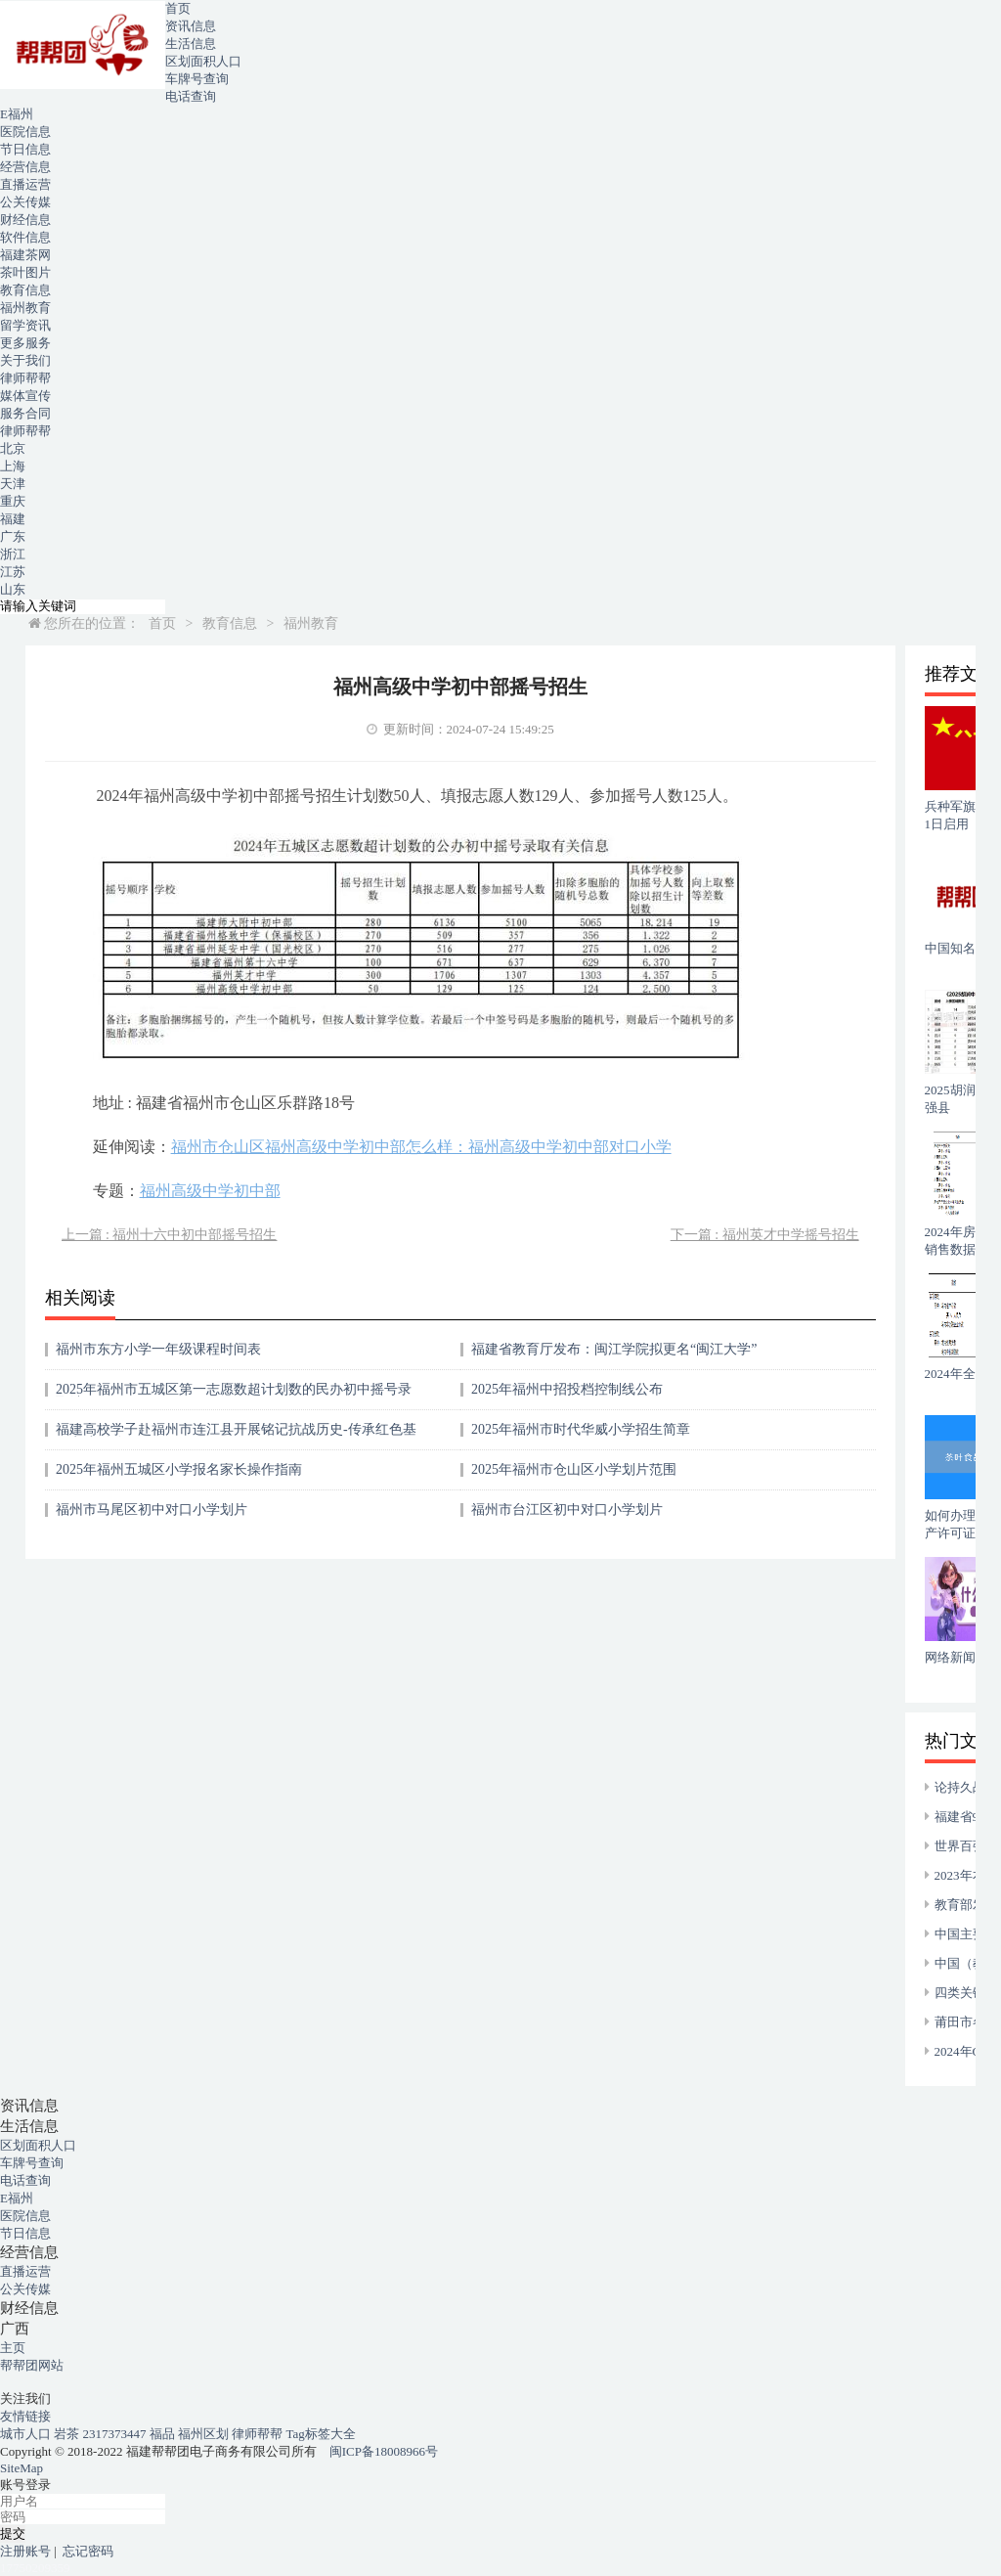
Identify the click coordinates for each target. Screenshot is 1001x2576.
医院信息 (25, 131)
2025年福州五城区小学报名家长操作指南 (179, 1469)
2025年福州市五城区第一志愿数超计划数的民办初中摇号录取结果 (234, 1396)
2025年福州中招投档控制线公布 (567, 1389)
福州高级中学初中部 (210, 1190)
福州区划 (205, 2433)
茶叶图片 (25, 272)
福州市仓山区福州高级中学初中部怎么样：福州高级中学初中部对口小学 (421, 1146)
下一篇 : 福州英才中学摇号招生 (765, 1234)
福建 (12, 518)
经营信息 (25, 166)
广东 (12, 536)
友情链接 (25, 2416)
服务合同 (25, 413)
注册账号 (25, 2551)
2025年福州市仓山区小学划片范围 (573, 1469)
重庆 (12, 501)
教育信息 (25, 290)
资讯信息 (190, 26)
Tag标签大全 (321, 2433)
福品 (164, 2433)
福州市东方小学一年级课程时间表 (158, 1349)
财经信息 (25, 219)
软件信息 (25, 237)
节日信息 (25, 149)
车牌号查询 (197, 78)
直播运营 (25, 184)
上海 (12, 466)
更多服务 (25, 342)
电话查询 (190, 96)
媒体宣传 (25, 395)
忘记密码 (88, 2551)
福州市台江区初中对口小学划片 (567, 1509)
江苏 (12, 571)
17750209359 (35, 2567)
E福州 (16, 114)
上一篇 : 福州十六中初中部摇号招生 (170, 1234)
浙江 (12, 554)
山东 (12, 589)
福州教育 (25, 307)
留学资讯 (25, 325)
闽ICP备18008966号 (383, 2451)
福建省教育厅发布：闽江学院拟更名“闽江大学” (614, 1349)
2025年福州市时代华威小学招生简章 (580, 1429)
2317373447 (116, 2433)
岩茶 (68, 2433)
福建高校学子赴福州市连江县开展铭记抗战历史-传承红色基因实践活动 (236, 1436)
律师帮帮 (25, 378)
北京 (12, 448)
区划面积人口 (203, 61)
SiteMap (21, 2468)
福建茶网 (25, 254)
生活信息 (190, 43)
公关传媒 (25, 202)
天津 (12, 483)
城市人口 (27, 2433)
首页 (178, 8)
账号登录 (25, 2484)
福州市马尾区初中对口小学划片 (151, 1509)
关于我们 (25, 360)
